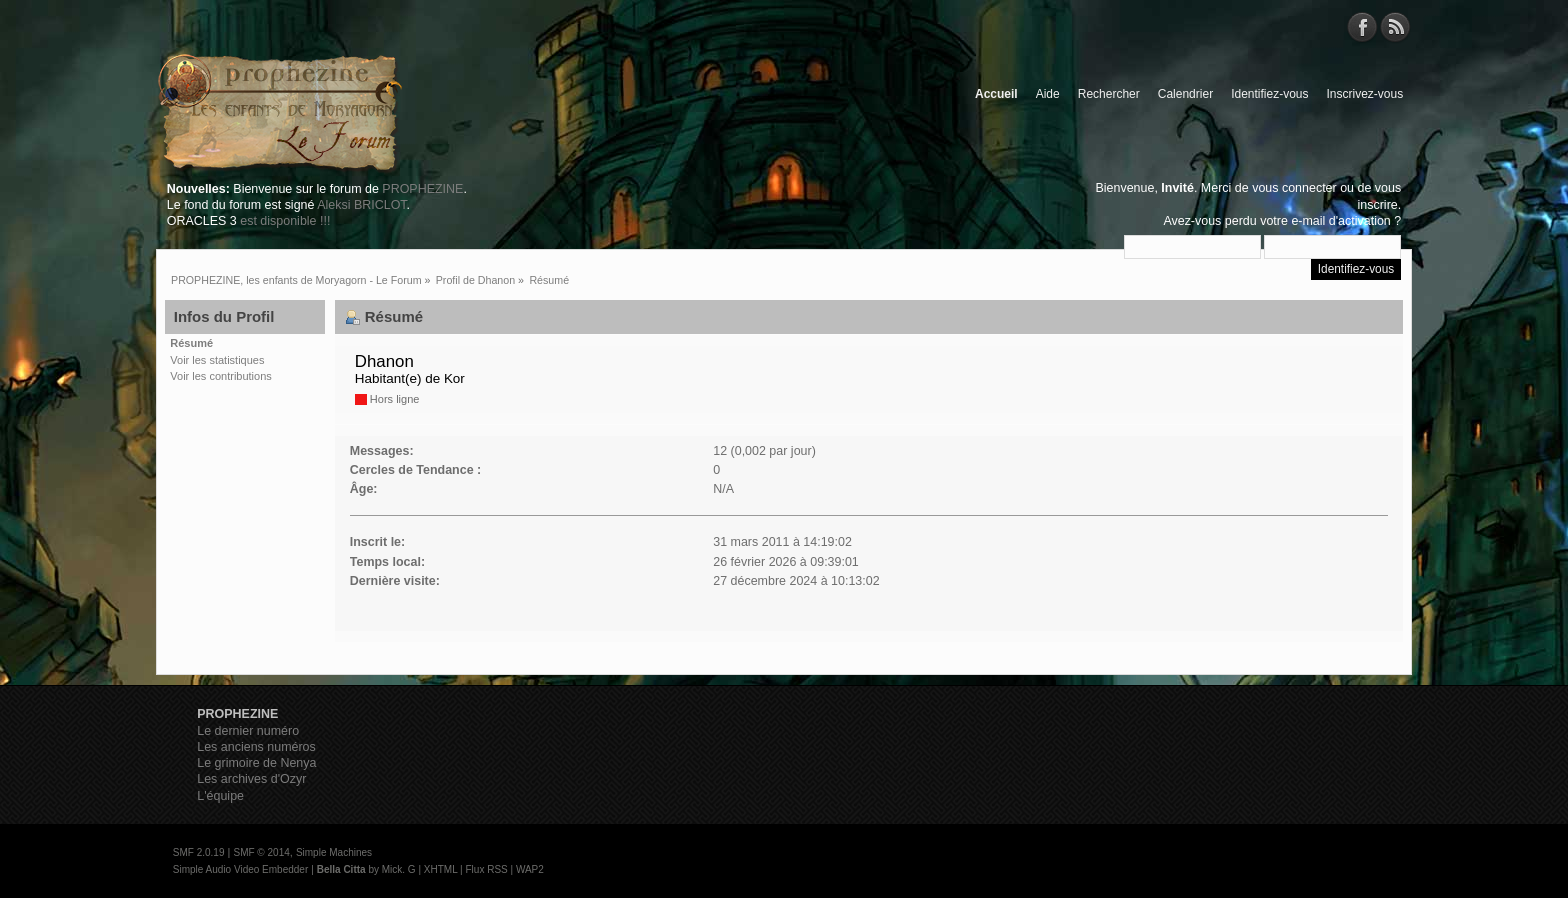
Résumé (191, 343)
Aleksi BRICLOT (361, 205)
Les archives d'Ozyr (251, 779)
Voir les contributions (221, 376)
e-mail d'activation (1340, 221)
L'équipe (220, 796)
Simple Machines (334, 852)
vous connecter (1294, 188)
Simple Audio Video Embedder (240, 869)
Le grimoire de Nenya (256, 763)
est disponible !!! (285, 221)
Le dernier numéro (248, 731)
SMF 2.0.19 (199, 852)
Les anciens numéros (256, 747)
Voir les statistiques (217, 360)
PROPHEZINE (422, 189)
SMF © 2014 (261, 852)
